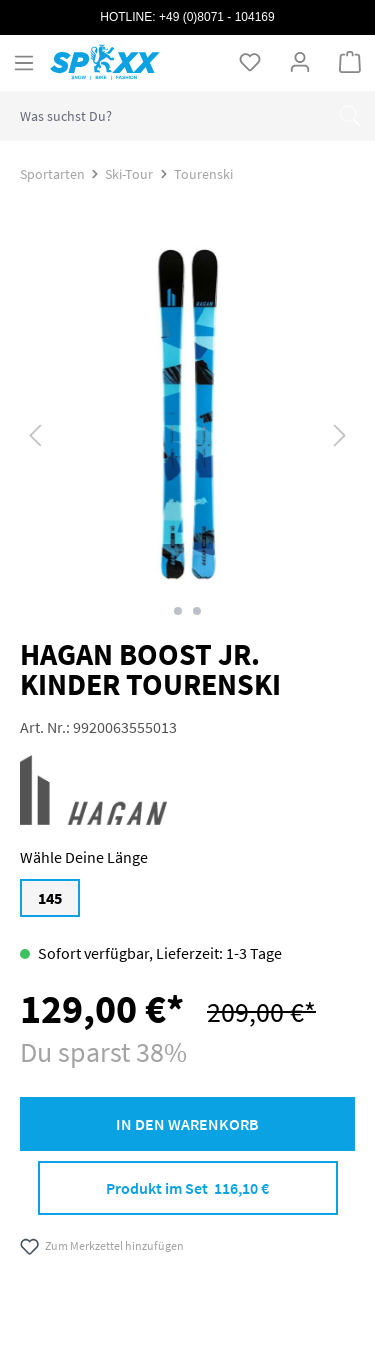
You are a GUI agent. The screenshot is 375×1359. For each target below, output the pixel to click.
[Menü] (24, 63)
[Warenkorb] (350, 62)
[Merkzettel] (250, 62)
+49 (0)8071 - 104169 (217, 17)
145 (50, 898)
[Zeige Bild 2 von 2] (197, 611)
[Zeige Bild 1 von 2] (178, 611)
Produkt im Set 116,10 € (187, 1188)
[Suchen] (350, 116)
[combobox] (163, 116)
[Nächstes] (340, 433)
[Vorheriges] (35, 433)
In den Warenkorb (187, 1124)
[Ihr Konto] (300, 62)
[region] (187, 434)
